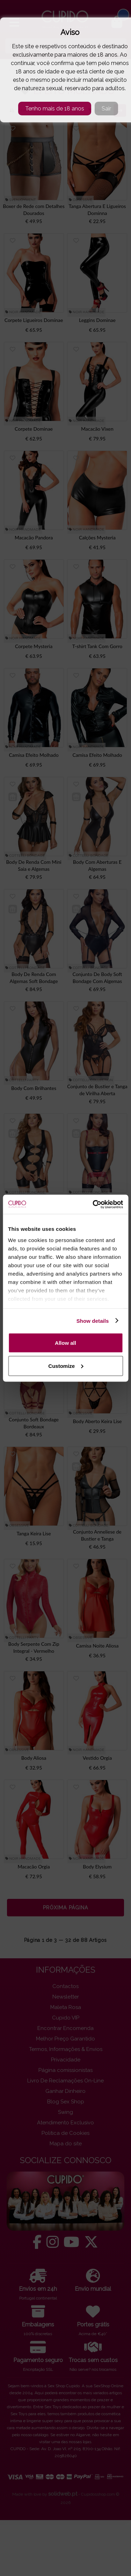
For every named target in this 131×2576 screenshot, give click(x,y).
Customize (65, 1366)
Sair (106, 108)
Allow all (65, 1343)
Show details (93, 1320)
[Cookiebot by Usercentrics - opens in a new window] (93, 1204)
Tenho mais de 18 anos (54, 108)
